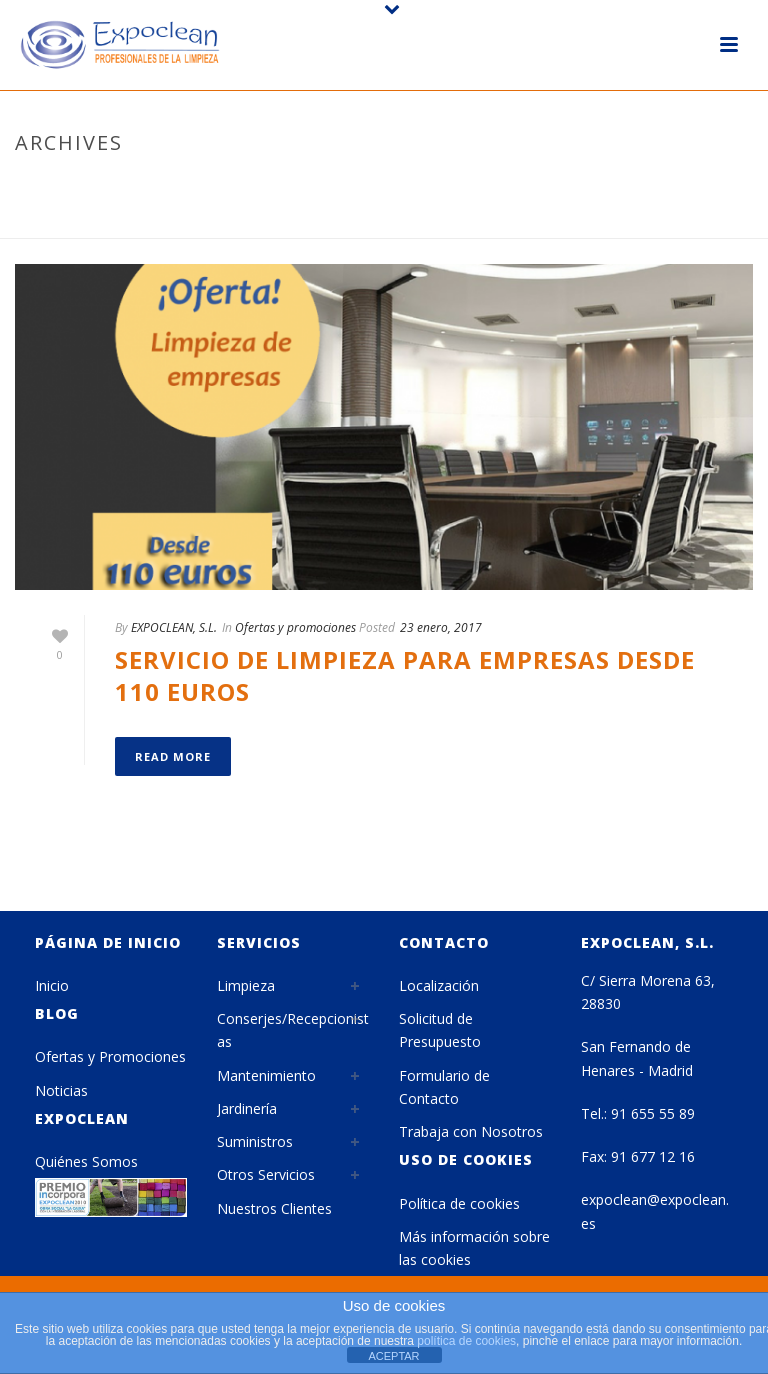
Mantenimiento (266, 1075)
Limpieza (246, 985)
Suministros (255, 1141)
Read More (173, 756)
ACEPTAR (393, 1356)
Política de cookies (459, 1203)
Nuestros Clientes (274, 1208)
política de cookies (466, 1341)
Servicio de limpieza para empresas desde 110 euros (405, 675)
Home (531, 219)
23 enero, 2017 (441, 627)
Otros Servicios (266, 1174)
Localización (439, 985)
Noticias (61, 1090)
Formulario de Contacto (444, 1087)
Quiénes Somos (86, 1161)
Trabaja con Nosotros (471, 1131)
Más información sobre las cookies (474, 1248)
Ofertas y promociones (295, 627)
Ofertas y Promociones (110, 1056)
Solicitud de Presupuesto (440, 1030)
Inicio (52, 985)
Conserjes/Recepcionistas (293, 1030)
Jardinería (247, 1108)
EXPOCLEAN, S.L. (174, 627)
